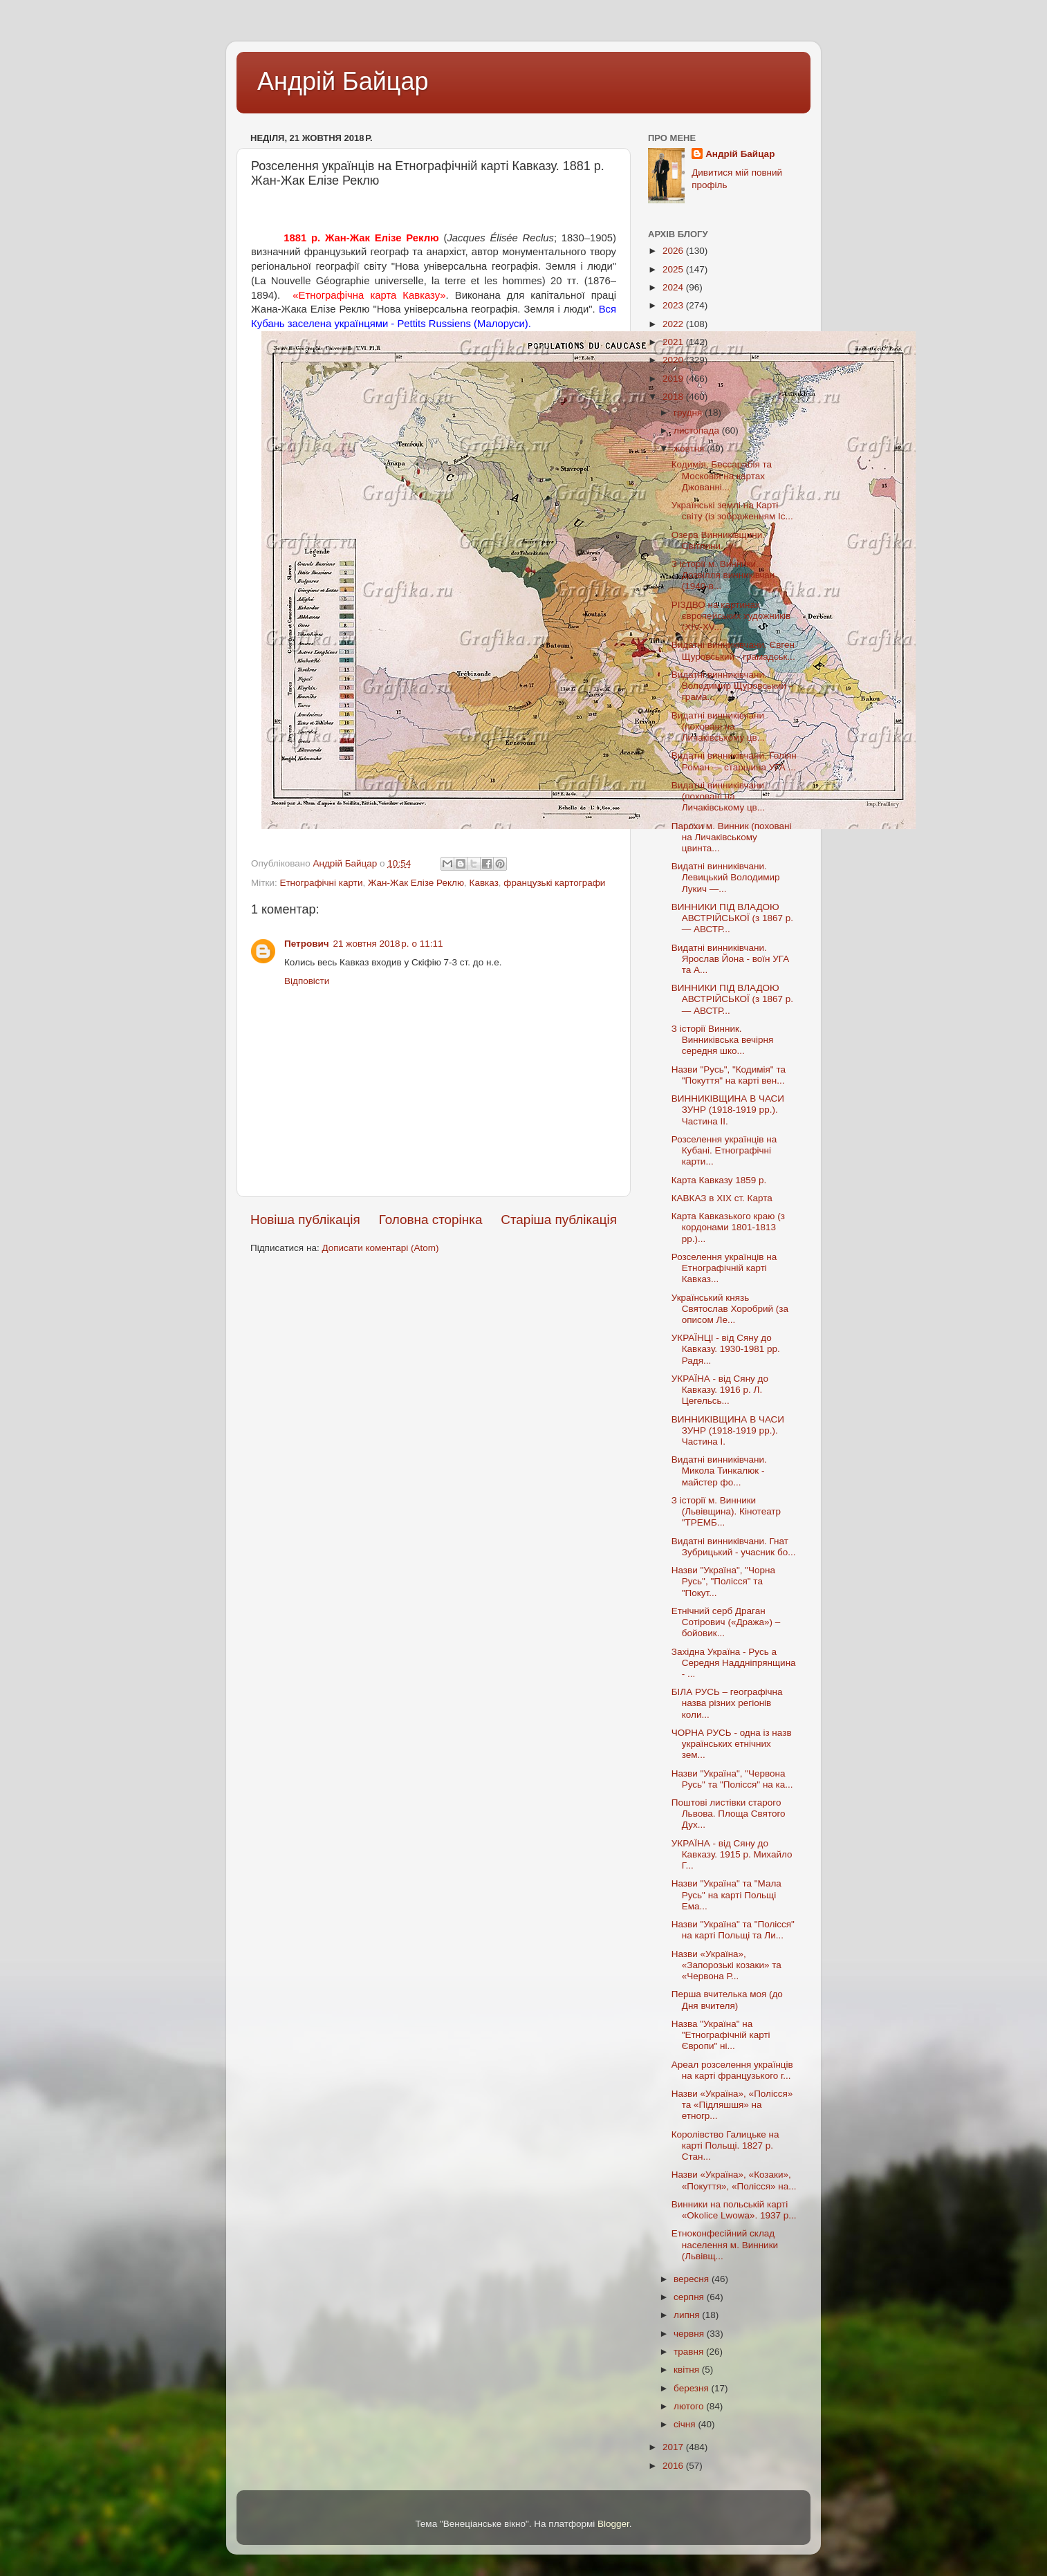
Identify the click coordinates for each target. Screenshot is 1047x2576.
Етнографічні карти (320, 883)
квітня (688, 2369)
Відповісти (306, 981)
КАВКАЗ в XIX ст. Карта (721, 1198)
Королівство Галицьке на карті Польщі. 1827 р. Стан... (725, 2145)
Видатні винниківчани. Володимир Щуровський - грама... (732, 685)
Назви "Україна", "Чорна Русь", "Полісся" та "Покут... (723, 1581)
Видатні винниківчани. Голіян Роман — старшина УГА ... (734, 761)
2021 (674, 342)
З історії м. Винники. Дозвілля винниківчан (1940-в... (723, 575)
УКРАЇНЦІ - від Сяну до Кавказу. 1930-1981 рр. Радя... (725, 1349)
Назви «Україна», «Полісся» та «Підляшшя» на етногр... (732, 2104)
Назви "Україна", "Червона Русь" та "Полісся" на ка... (732, 1779)
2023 (674, 305)
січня (686, 2424)
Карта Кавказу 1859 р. (719, 1180)
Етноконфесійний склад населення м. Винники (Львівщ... (724, 2244)
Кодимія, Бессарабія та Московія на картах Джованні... (721, 475)
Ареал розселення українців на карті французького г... (732, 2070)
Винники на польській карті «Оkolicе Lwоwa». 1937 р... (734, 2210)
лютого (690, 2406)
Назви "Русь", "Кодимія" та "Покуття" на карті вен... (728, 1075)
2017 (674, 2447)
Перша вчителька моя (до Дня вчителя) (727, 1999)
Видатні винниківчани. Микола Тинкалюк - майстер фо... (719, 1470)
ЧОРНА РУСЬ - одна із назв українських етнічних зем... (731, 1743)
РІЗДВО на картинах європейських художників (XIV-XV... (731, 616)
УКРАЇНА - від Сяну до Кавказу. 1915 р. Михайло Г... (732, 1854)
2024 (674, 287)
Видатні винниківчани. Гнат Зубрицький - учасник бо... (733, 1546)
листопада (698, 430)
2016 (674, 2466)
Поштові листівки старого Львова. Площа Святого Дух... (728, 1813)
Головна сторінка (431, 1219)
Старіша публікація (559, 1219)
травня (690, 2351)
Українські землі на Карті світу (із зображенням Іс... (732, 510)
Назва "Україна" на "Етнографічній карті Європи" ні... (720, 2035)
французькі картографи (554, 883)
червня (690, 2333)
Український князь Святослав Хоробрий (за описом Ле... (729, 1308)
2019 (674, 378)
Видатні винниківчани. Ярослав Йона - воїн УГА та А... (730, 959)
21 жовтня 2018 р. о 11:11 (388, 943)
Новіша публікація (305, 1219)
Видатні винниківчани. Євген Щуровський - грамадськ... (733, 650)
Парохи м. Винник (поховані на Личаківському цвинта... (731, 837)
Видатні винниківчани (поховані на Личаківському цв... (718, 726)
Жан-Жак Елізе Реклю (416, 883)
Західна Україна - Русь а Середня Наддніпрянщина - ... (733, 1663)
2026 (674, 250)
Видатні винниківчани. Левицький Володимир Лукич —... (725, 877)
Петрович (306, 943)
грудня (689, 412)
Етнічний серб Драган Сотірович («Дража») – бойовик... (726, 1622)
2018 (674, 396)
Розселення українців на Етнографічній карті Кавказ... (724, 1268)
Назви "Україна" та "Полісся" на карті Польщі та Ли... (733, 1929)
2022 (674, 324)
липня (688, 2315)
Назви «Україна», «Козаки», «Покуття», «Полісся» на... (734, 2180)
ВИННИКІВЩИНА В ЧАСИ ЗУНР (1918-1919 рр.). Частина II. (727, 1109)
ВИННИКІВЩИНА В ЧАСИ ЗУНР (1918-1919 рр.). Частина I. (727, 1430)
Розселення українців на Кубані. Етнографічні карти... (724, 1150)
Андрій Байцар (342, 81)
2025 (674, 269)
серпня (690, 2297)
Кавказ (484, 883)
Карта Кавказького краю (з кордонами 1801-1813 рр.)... (728, 1227)
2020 (674, 360)
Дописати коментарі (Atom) (380, 1248)
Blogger (613, 2524)
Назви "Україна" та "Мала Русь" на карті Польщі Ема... (726, 1894)
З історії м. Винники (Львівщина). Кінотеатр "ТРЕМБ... (726, 1511)
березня (693, 2388)
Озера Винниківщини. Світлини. (718, 540)
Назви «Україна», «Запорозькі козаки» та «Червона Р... (726, 1965)
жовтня (690, 448)
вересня (693, 2279)
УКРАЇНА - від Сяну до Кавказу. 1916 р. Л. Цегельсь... (719, 1389)
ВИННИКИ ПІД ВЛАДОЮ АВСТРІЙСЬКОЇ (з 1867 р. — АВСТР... (732, 918)
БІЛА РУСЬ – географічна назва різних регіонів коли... (727, 1703)
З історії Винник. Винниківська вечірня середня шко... (722, 1039)
